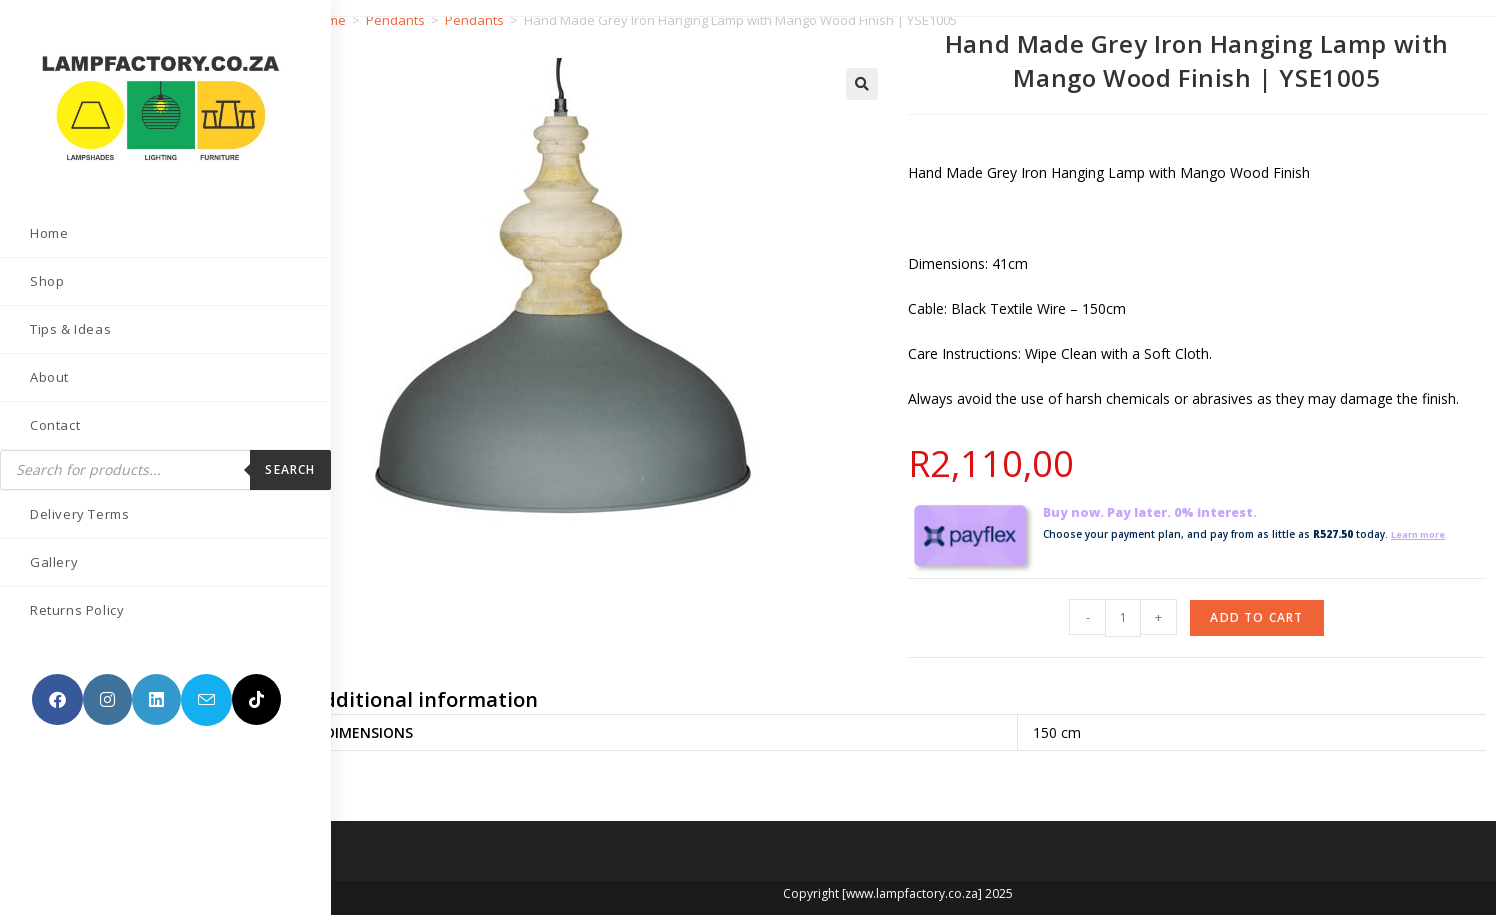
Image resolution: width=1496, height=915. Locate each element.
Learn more (1423, 534)
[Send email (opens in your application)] (206, 687)
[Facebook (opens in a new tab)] (57, 686)
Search (260, 456)
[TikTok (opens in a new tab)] (56, 738)
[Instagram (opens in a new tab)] (107, 686)
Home (328, 20)
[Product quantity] (1123, 618)
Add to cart (1256, 617)
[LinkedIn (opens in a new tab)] (156, 686)
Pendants (395, 20)
